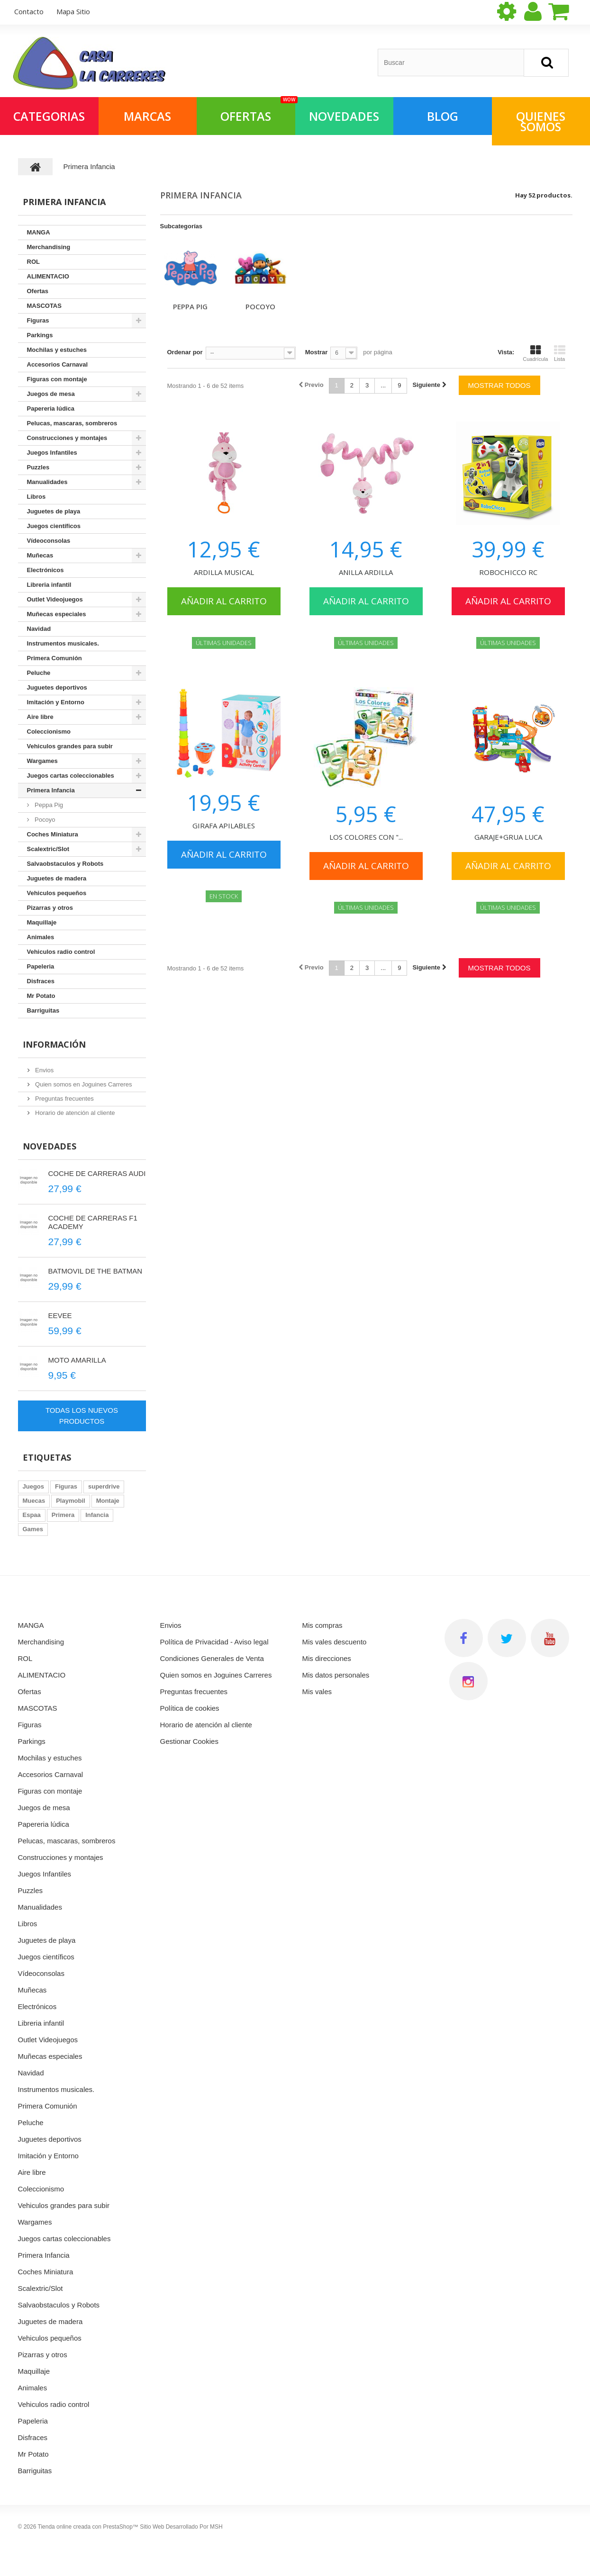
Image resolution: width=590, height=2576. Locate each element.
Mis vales (317, 1691)
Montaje (107, 1500)
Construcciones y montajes (67, 437)
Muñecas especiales (56, 614)
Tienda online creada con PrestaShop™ (88, 2526)
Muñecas (40, 555)
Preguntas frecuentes (64, 1098)
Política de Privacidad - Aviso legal (214, 1642)
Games (33, 1529)
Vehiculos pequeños (57, 893)
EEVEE (60, 1315)
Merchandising (49, 247)
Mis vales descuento (334, 1642)
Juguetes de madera (57, 878)
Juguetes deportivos (57, 687)
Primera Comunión (54, 658)
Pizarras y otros (50, 907)
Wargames (42, 760)
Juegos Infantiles (52, 452)
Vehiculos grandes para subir (70, 746)
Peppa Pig (190, 306)
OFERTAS (257, 110)
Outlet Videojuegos (55, 599)
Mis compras (322, 1625)
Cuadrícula (535, 353)
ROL (33, 261)
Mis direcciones (326, 1658)
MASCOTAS (44, 305)
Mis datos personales (336, 1675)
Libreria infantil (49, 584)
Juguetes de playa (54, 511)
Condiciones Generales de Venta (212, 1658)
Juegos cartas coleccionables (70, 775)
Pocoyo (260, 306)
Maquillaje (42, 922)
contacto (29, 11)
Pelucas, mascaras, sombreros (72, 423)
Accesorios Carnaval (57, 364)
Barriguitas (43, 1010)
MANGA (38, 232)
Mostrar (316, 352)
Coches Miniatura (52, 834)
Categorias (49, 116)
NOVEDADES (344, 116)
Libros (36, 496)
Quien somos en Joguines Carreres (83, 1084)
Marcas (147, 116)
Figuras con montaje (57, 379)
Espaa (32, 1514)
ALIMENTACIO (48, 276)
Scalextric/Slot (48, 849)
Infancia (97, 1514)
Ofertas (38, 291)
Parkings (40, 335)
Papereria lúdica (50, 408)
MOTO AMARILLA (77, 1360)
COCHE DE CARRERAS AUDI (97, 1173)
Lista (559, 353)
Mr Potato (41, 995)
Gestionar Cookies (189, 1741)
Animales (40, 937)
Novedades (49, 1146)
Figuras (38, 320)
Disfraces (41, 981)
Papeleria (40, 966)
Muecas (34, 1500)
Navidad (39, 628)
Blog (442, 116)
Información (54, 1044)
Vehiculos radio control (61, 951)
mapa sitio (73, 11)
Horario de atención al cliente (74, 1112)
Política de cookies (189, 1708)
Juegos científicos (54, 526)
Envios (44, 1070)
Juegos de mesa (51, 393)
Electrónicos (45, 570)
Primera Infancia (51, 790)
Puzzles (38, 467)
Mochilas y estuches (57, 349)
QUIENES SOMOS (540, 121)
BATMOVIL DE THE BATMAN (95, 1271)
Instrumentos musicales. (63, 643)
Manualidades (47, 481)
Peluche (39, 672)
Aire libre (40, 716)
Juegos (34, 1486)
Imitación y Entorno (55, 702)
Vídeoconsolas (49, 540)
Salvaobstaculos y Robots (65, 863)
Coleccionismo (49, 731)
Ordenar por (185, 352)
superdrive (103, 1486)
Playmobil (70, 1500)
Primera (63, 1514)
